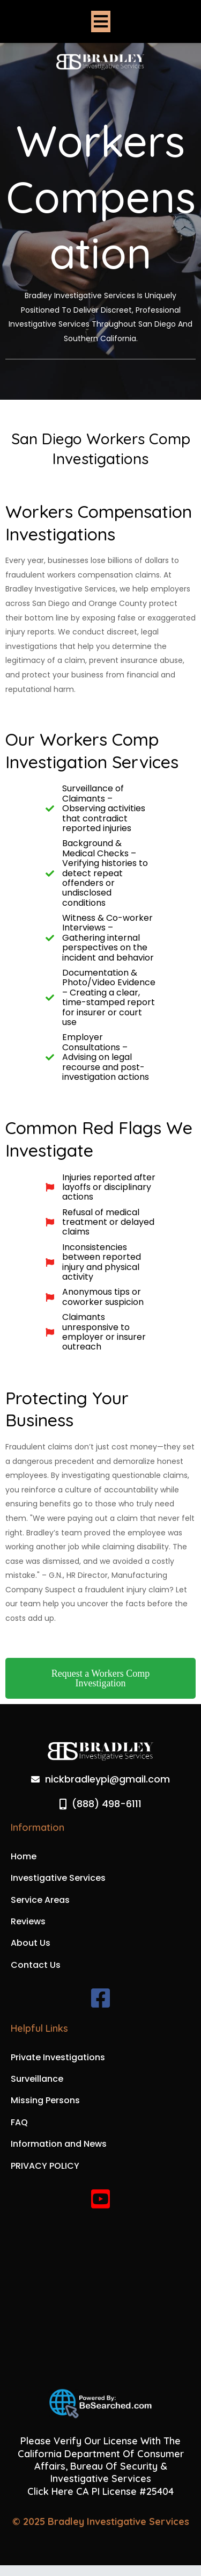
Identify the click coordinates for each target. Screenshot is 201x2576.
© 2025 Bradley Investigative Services (100, 2521)
